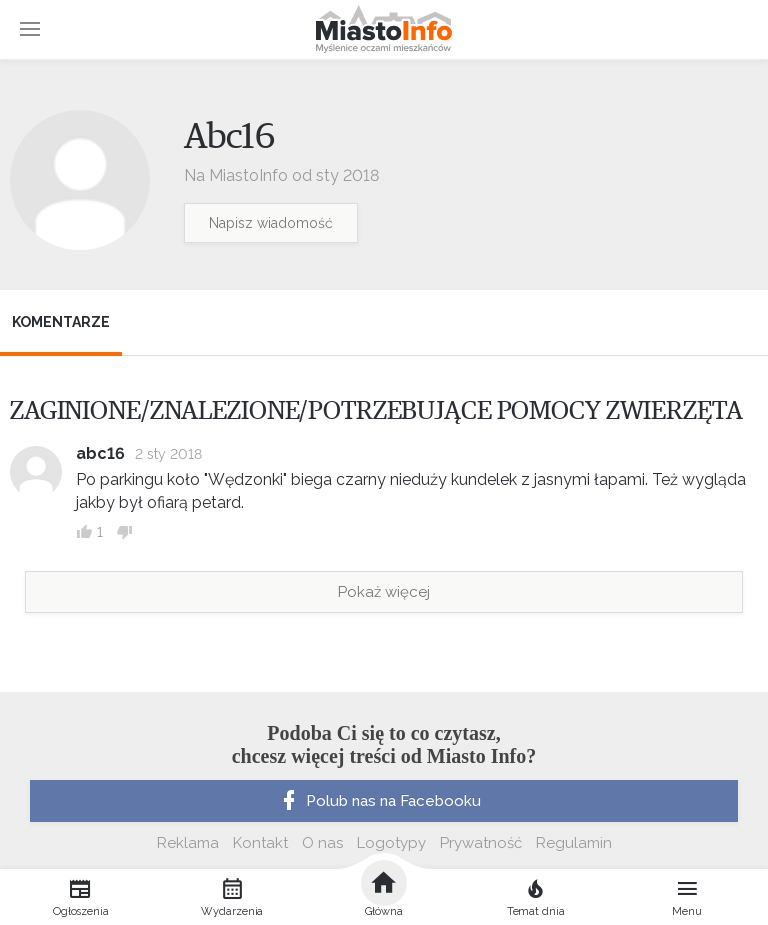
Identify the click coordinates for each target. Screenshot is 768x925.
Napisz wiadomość (271, 223)
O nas (322, 843)
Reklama (188, 843)
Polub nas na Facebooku (379, 801)
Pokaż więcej (384, 592)
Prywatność (481, 843)
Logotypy (391, 843)
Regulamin (574, 843)
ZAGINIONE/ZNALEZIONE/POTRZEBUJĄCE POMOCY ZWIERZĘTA (376, 411)
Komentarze (61, 322)
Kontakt (260, 843)
